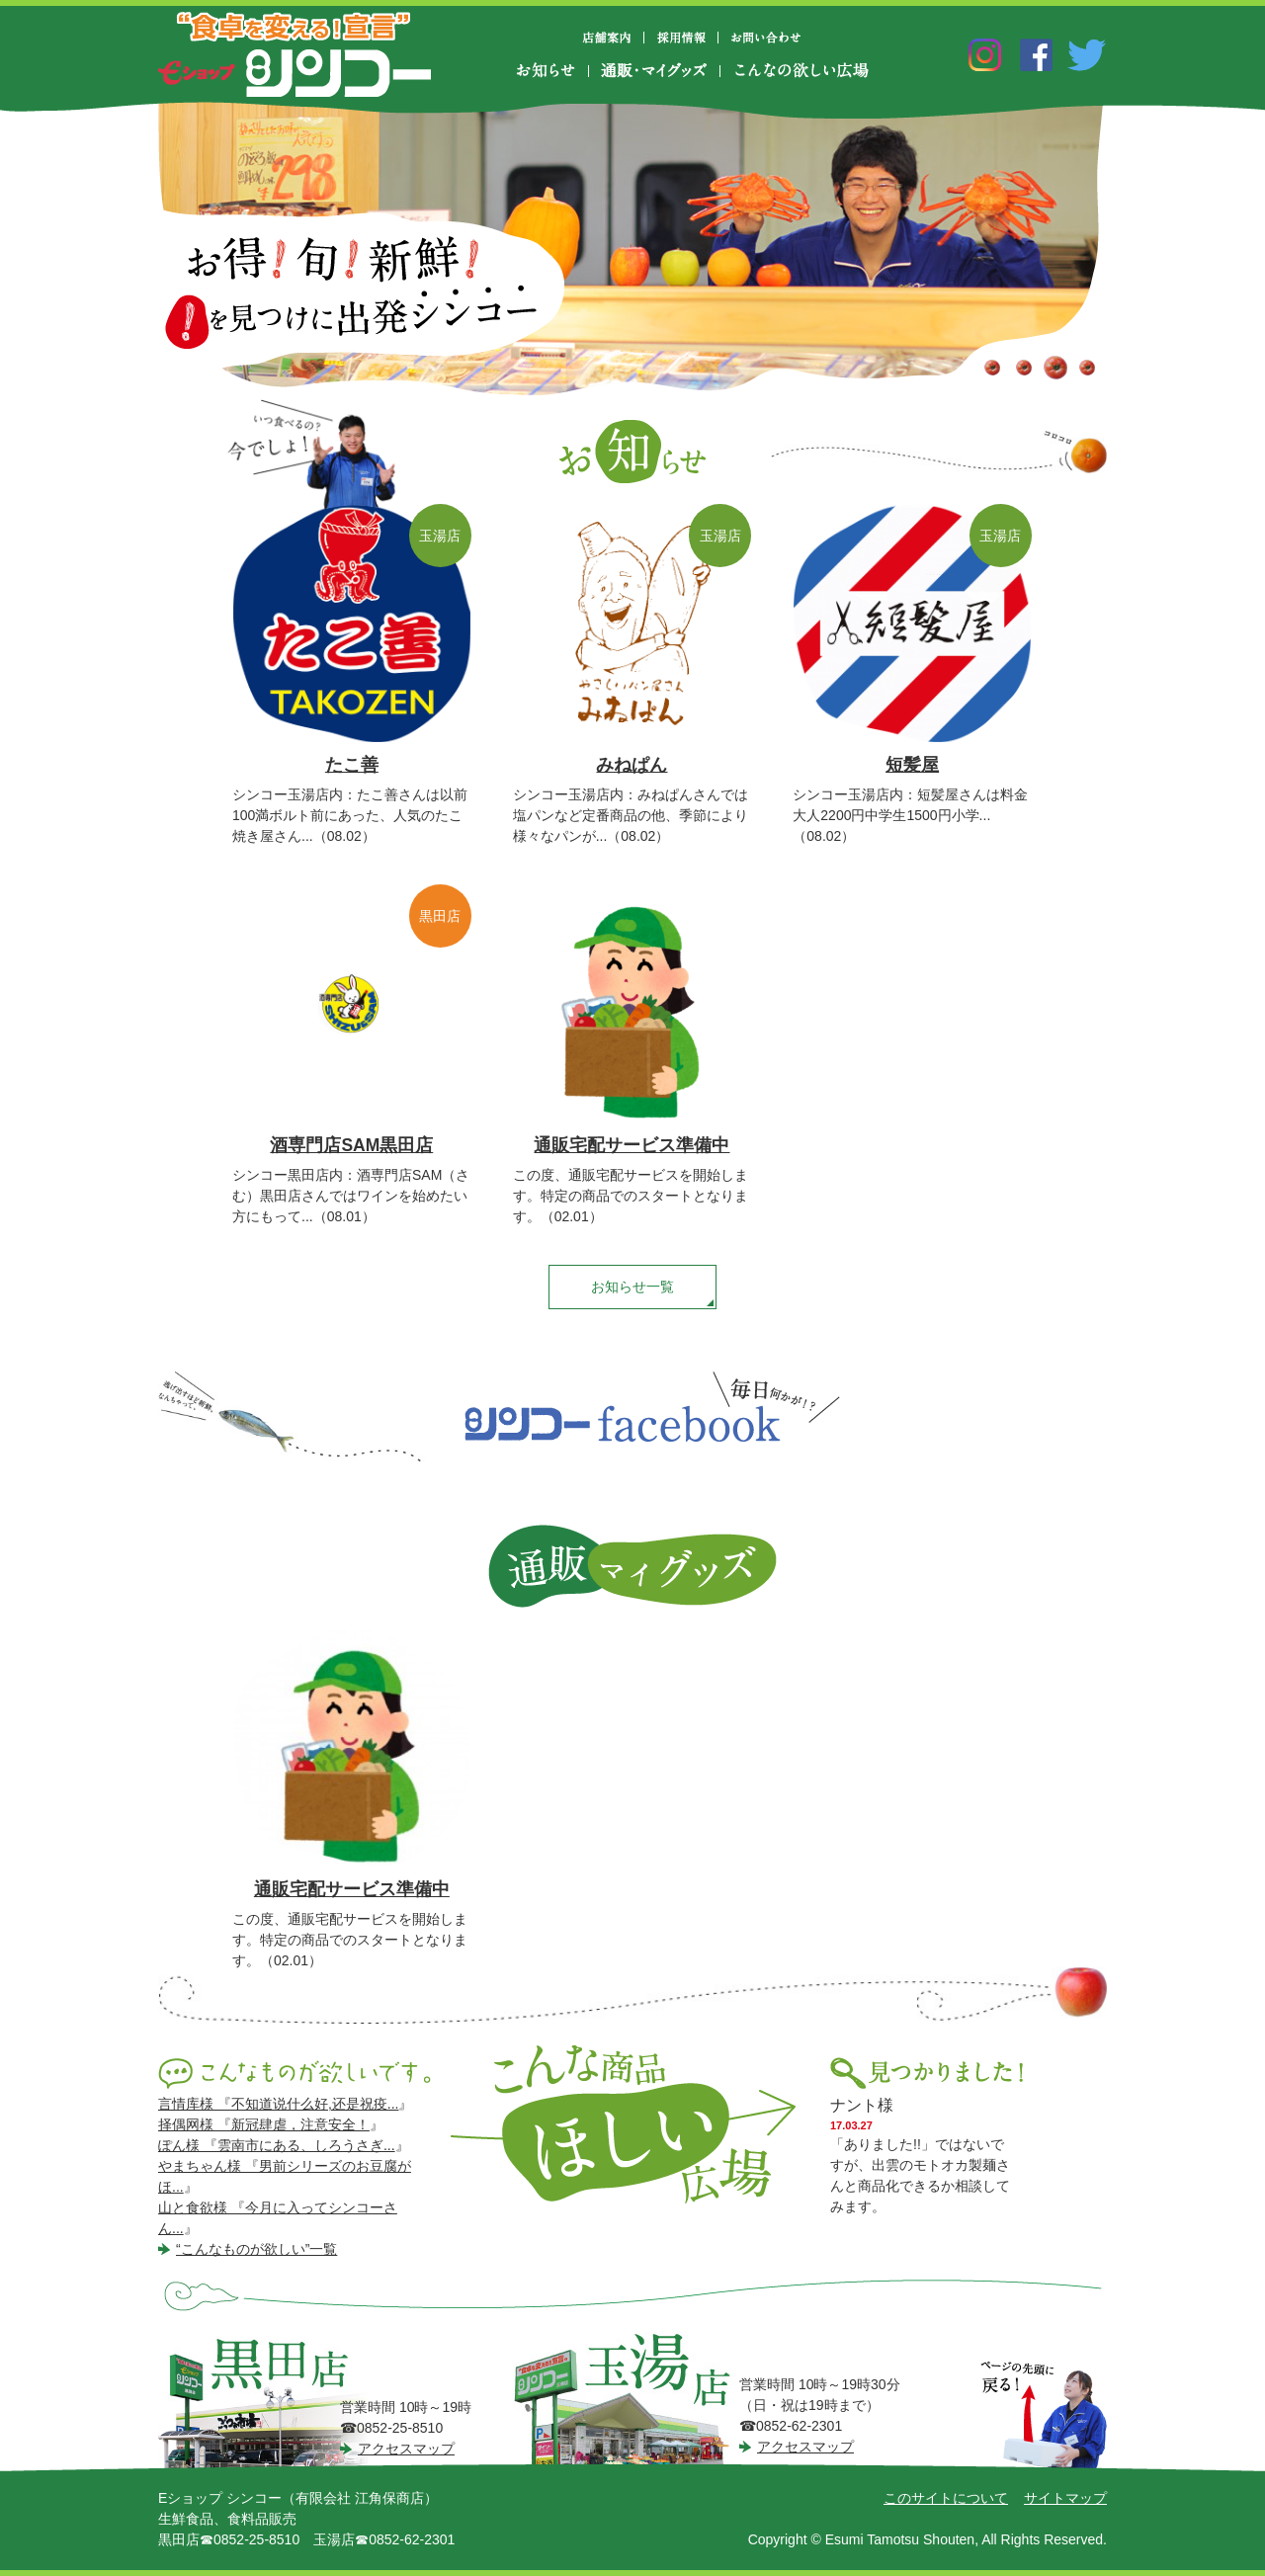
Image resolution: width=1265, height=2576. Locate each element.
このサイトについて (946, 2498)
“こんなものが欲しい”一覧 (256, 2249)
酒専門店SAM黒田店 (351, 1145)
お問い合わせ (765, 37)
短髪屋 (912, 765)
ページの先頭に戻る (1043, 2416)
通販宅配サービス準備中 (631, 1145)
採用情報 (681, 37)
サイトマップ (1065, 2498)
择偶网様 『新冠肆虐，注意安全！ (264, 2124)
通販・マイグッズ (654, 71)
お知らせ (552, 71)
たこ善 (352, 765)
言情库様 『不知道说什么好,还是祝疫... (278, 2104)
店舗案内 (614, 37)
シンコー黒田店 (272, 2401)
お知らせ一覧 (632, 1286)
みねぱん (631, 765)
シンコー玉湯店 (628, 2400)
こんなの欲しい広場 (800, 71)
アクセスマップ (406, 2448)
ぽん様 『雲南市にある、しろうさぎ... (276, 2145)
